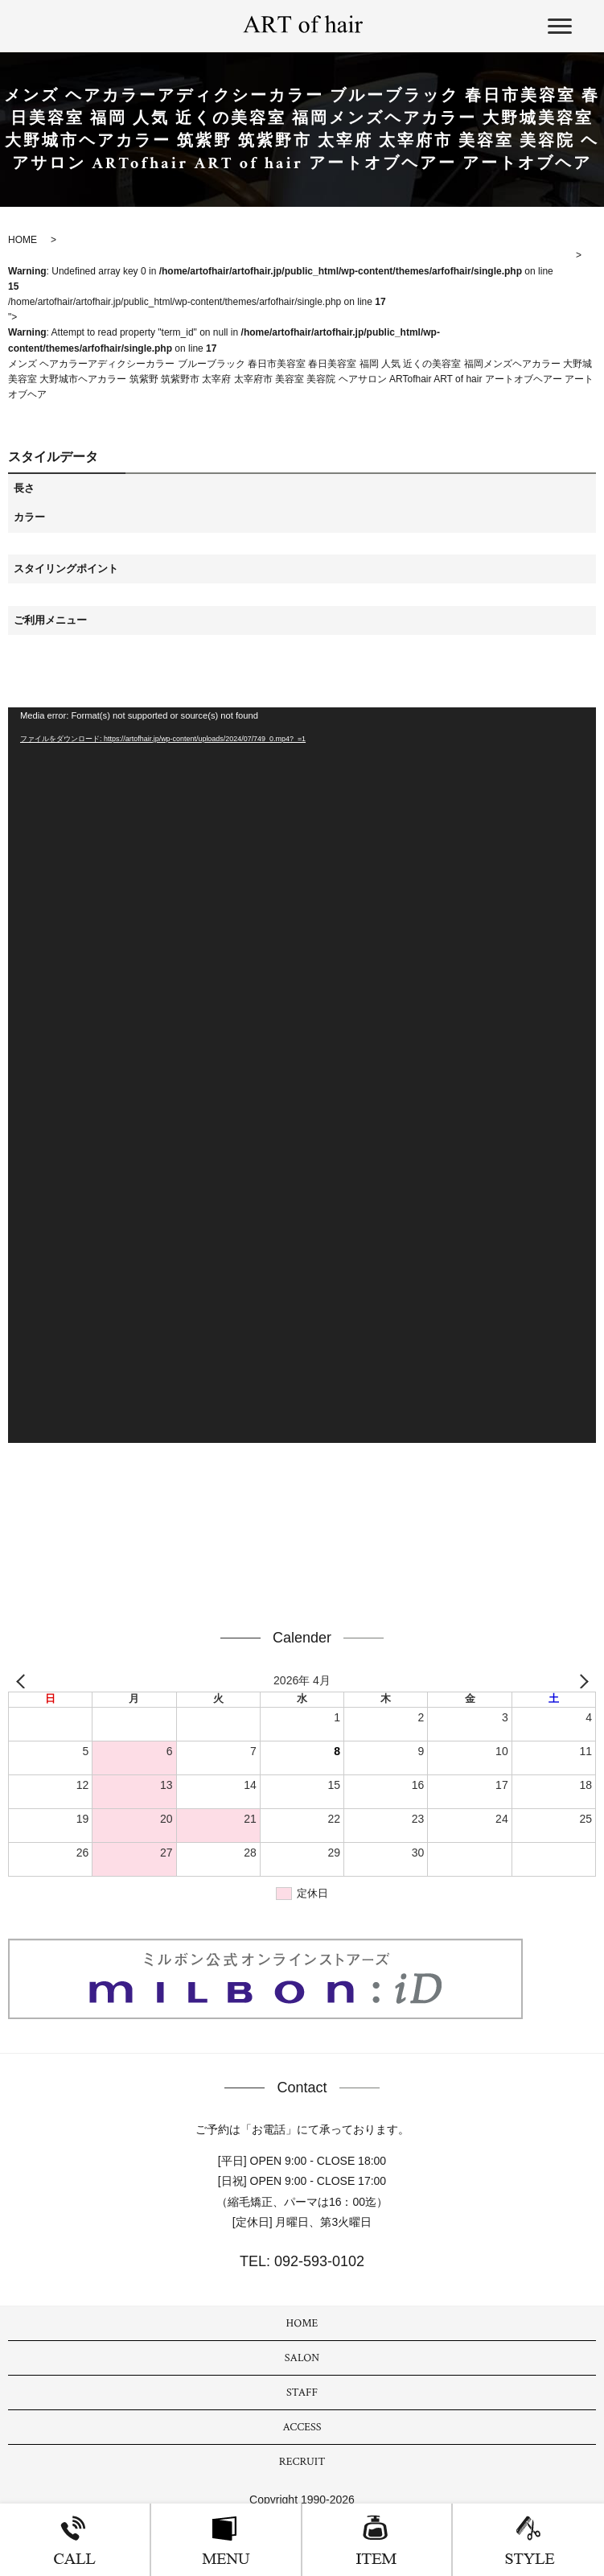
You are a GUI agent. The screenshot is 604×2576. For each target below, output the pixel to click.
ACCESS (302, 2427)
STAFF (302, 2392)
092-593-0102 (317, 2261)
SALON (302, 2358)
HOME (302, 2323)
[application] (302, 1075)
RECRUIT (302, 2461)
